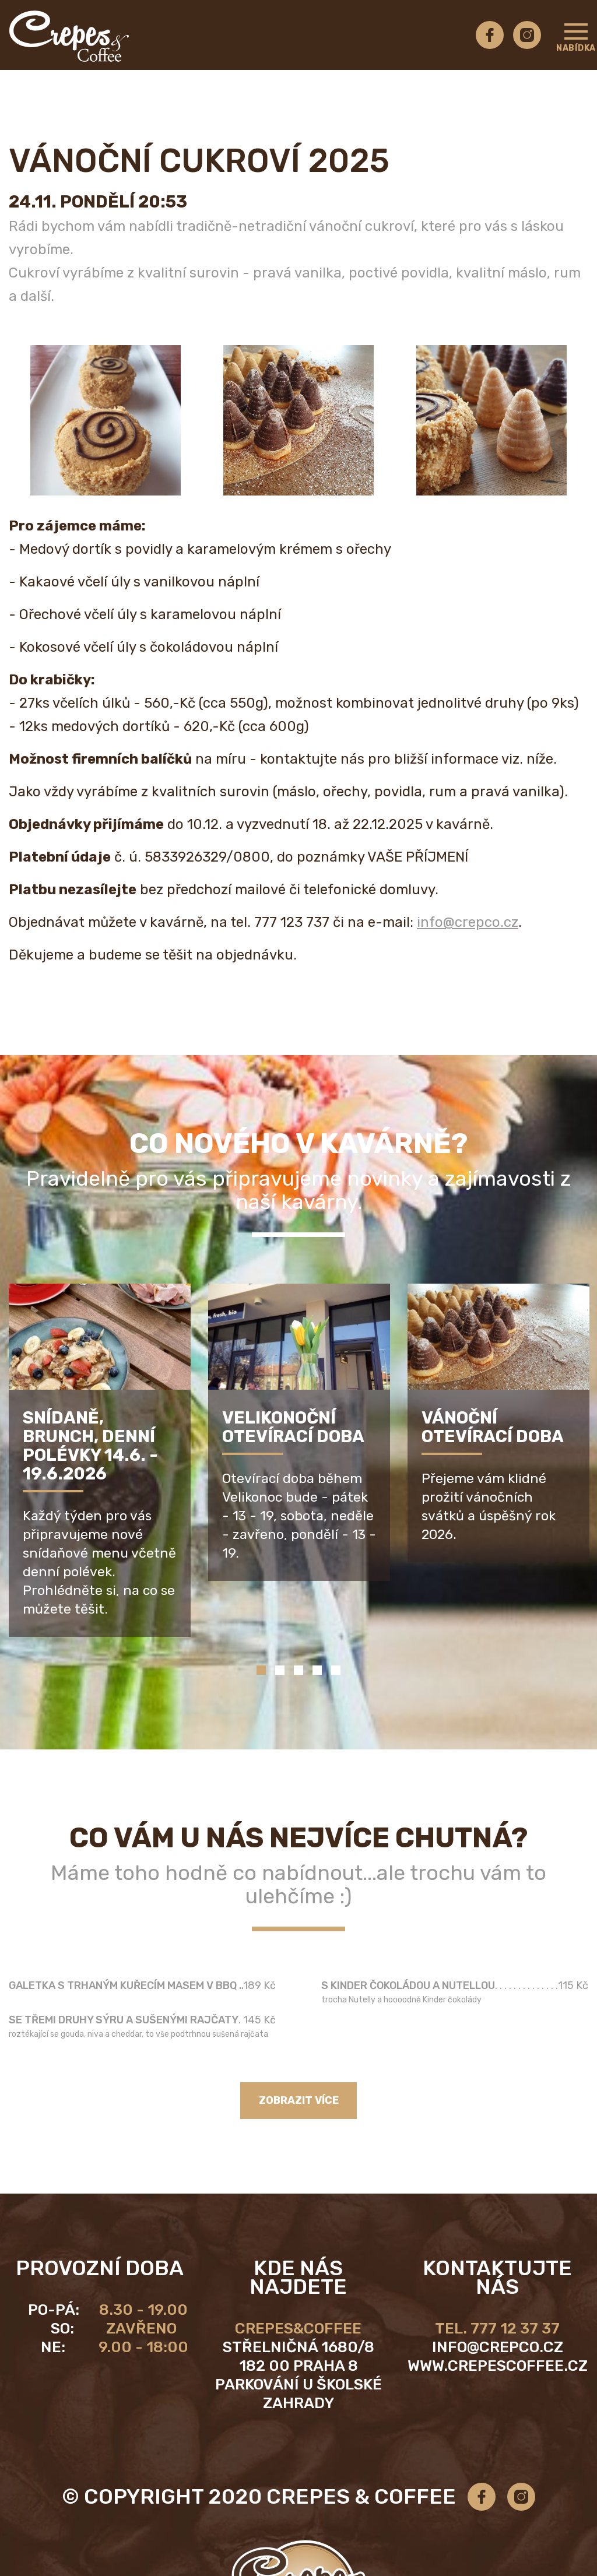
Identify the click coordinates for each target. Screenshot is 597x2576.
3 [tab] (298, 1670)
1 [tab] (261, 1670)
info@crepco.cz (467, 922)
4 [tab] (317, 1670)
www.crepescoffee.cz (498, 2366)
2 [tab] (280, 1670)
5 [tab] (335, 1670)
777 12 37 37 (515, 2329)
